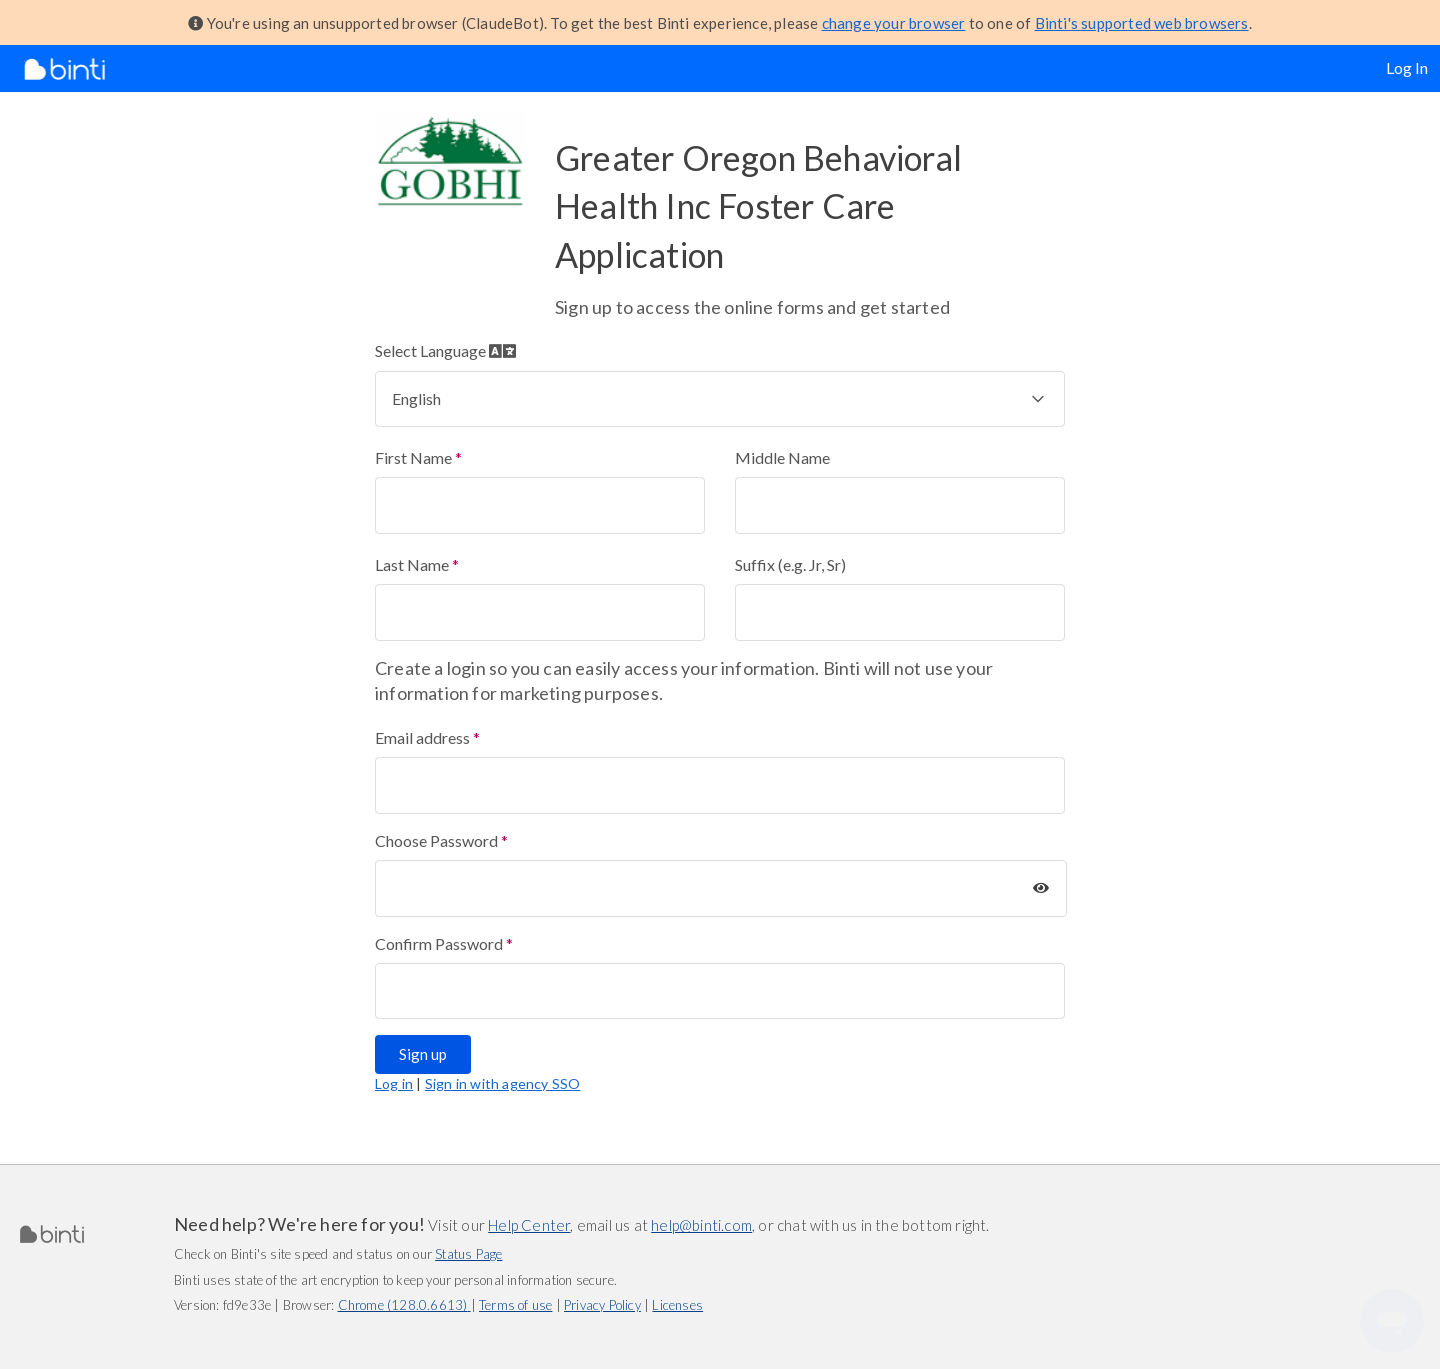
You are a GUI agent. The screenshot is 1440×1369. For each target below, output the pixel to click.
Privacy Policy (602, 1305)
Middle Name (782, 457)
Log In (1407, 67)
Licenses (677, 1305)
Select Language (445, 350)
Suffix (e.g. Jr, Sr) (790, 564)
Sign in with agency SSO (503, 1083)
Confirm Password (439, 943)
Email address (422, 737)
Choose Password (436, 840)
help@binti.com (701, 1225)
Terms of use (515, 1305)
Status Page (468, 1254)
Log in (394, 1083)
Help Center (529, 1225)
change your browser (894, 23)
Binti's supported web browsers (1142, 23)
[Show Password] (1041, 888)
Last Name (412, 564)
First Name (413, 457)
